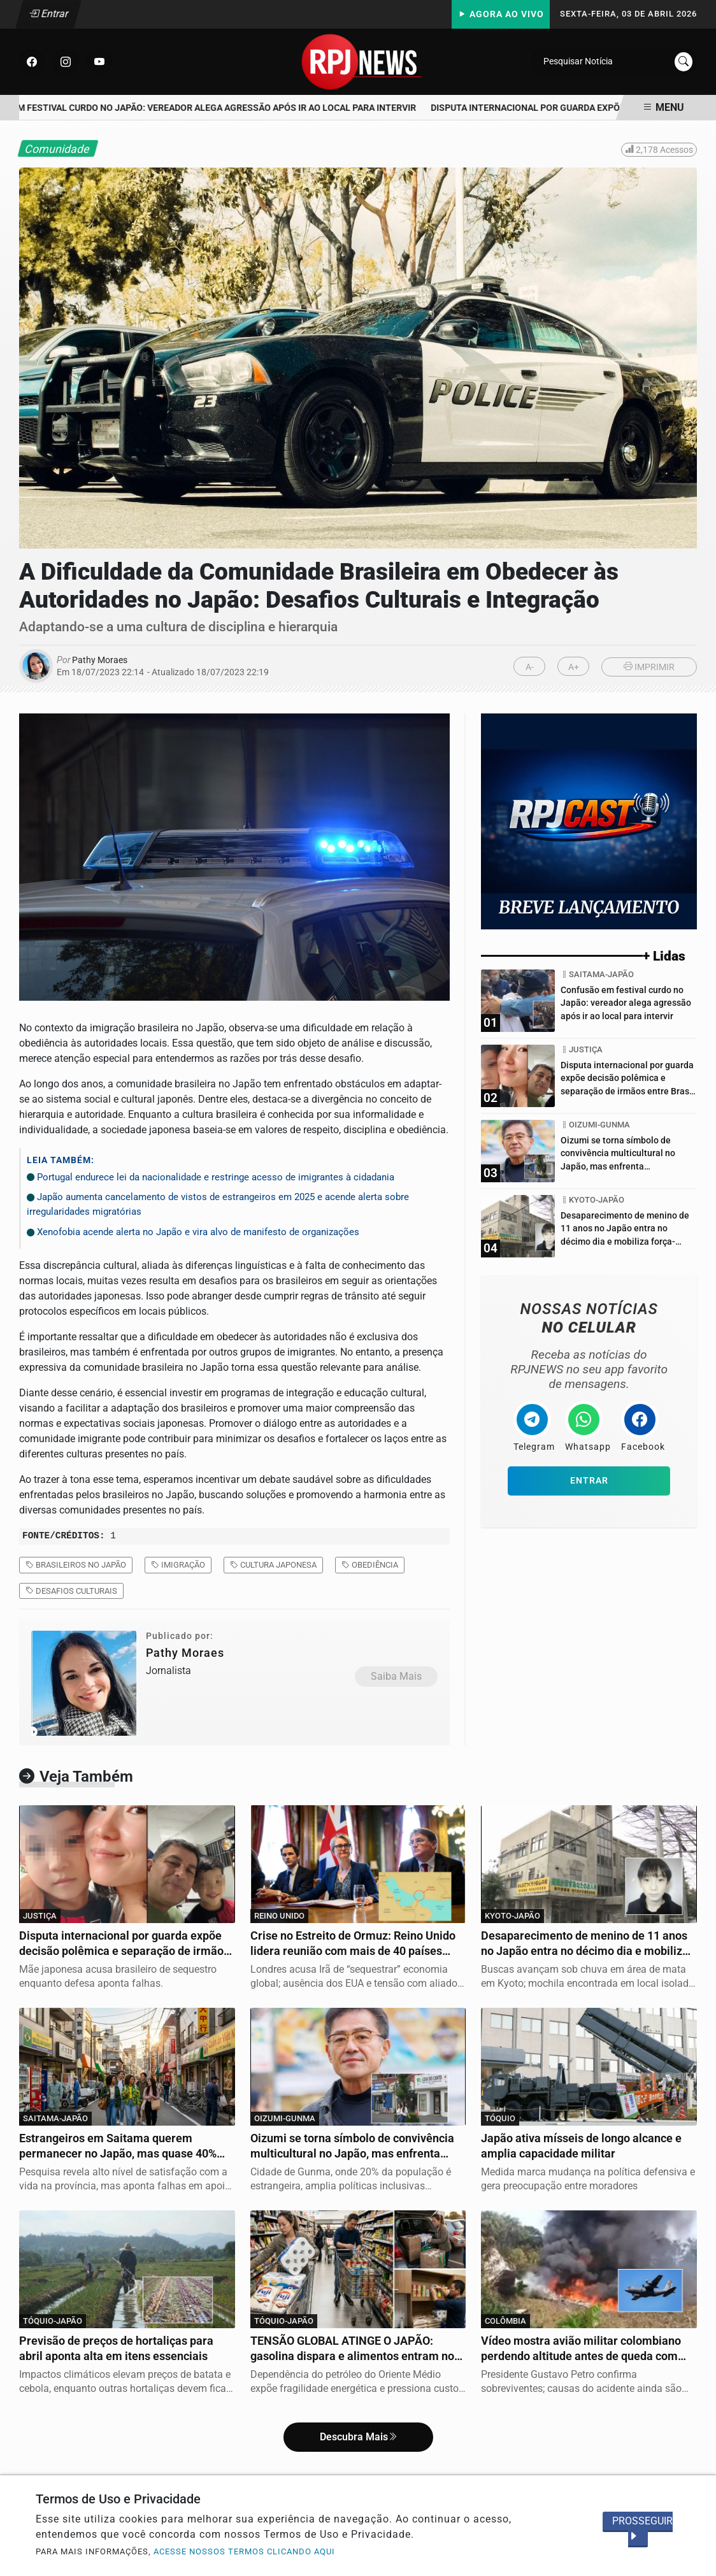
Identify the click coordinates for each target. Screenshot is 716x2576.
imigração (178, 1565)
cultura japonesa (273, 1565)
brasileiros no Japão (75, 1565)
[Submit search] (683, 61)
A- (530, 667)
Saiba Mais (396, 1676)
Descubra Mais (358, 2437)
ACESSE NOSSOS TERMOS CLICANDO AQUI (244, 2551)
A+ (573, 667)
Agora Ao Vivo (500, 14)
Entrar (48, 14)
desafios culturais (71, 1591)
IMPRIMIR (649, 667)
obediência (369, 1565)
